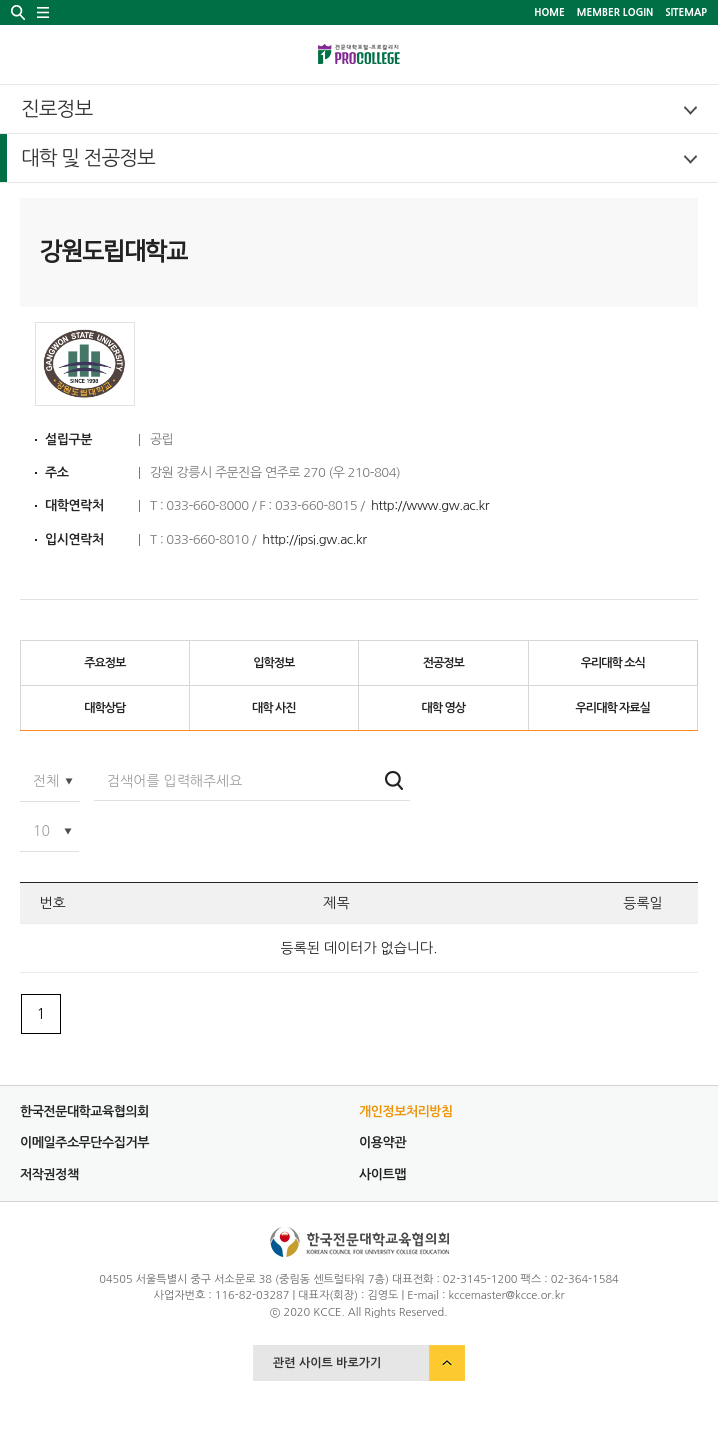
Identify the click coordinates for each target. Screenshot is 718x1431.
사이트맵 (382, 1174)
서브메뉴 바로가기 (0, 0)
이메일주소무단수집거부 (84, 1142)
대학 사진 (273, 708)
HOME (549, 12)
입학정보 (273, 663)
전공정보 (443, 663)
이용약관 (382, 1142)
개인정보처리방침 (406, 1111)
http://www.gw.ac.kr (430, 505)
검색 (394, 781)
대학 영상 (443, 708)
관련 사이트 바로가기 (327, 1363)
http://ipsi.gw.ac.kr (314, 539)
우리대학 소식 (613, 663)
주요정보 (104, 663)
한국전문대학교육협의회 (84, 1111)
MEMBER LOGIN (615, 12)
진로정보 (56, 109)
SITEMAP (686, 12)
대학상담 (104, 708)
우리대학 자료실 (613, 708)
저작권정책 (49, 1174)
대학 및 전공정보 (88, 158)
